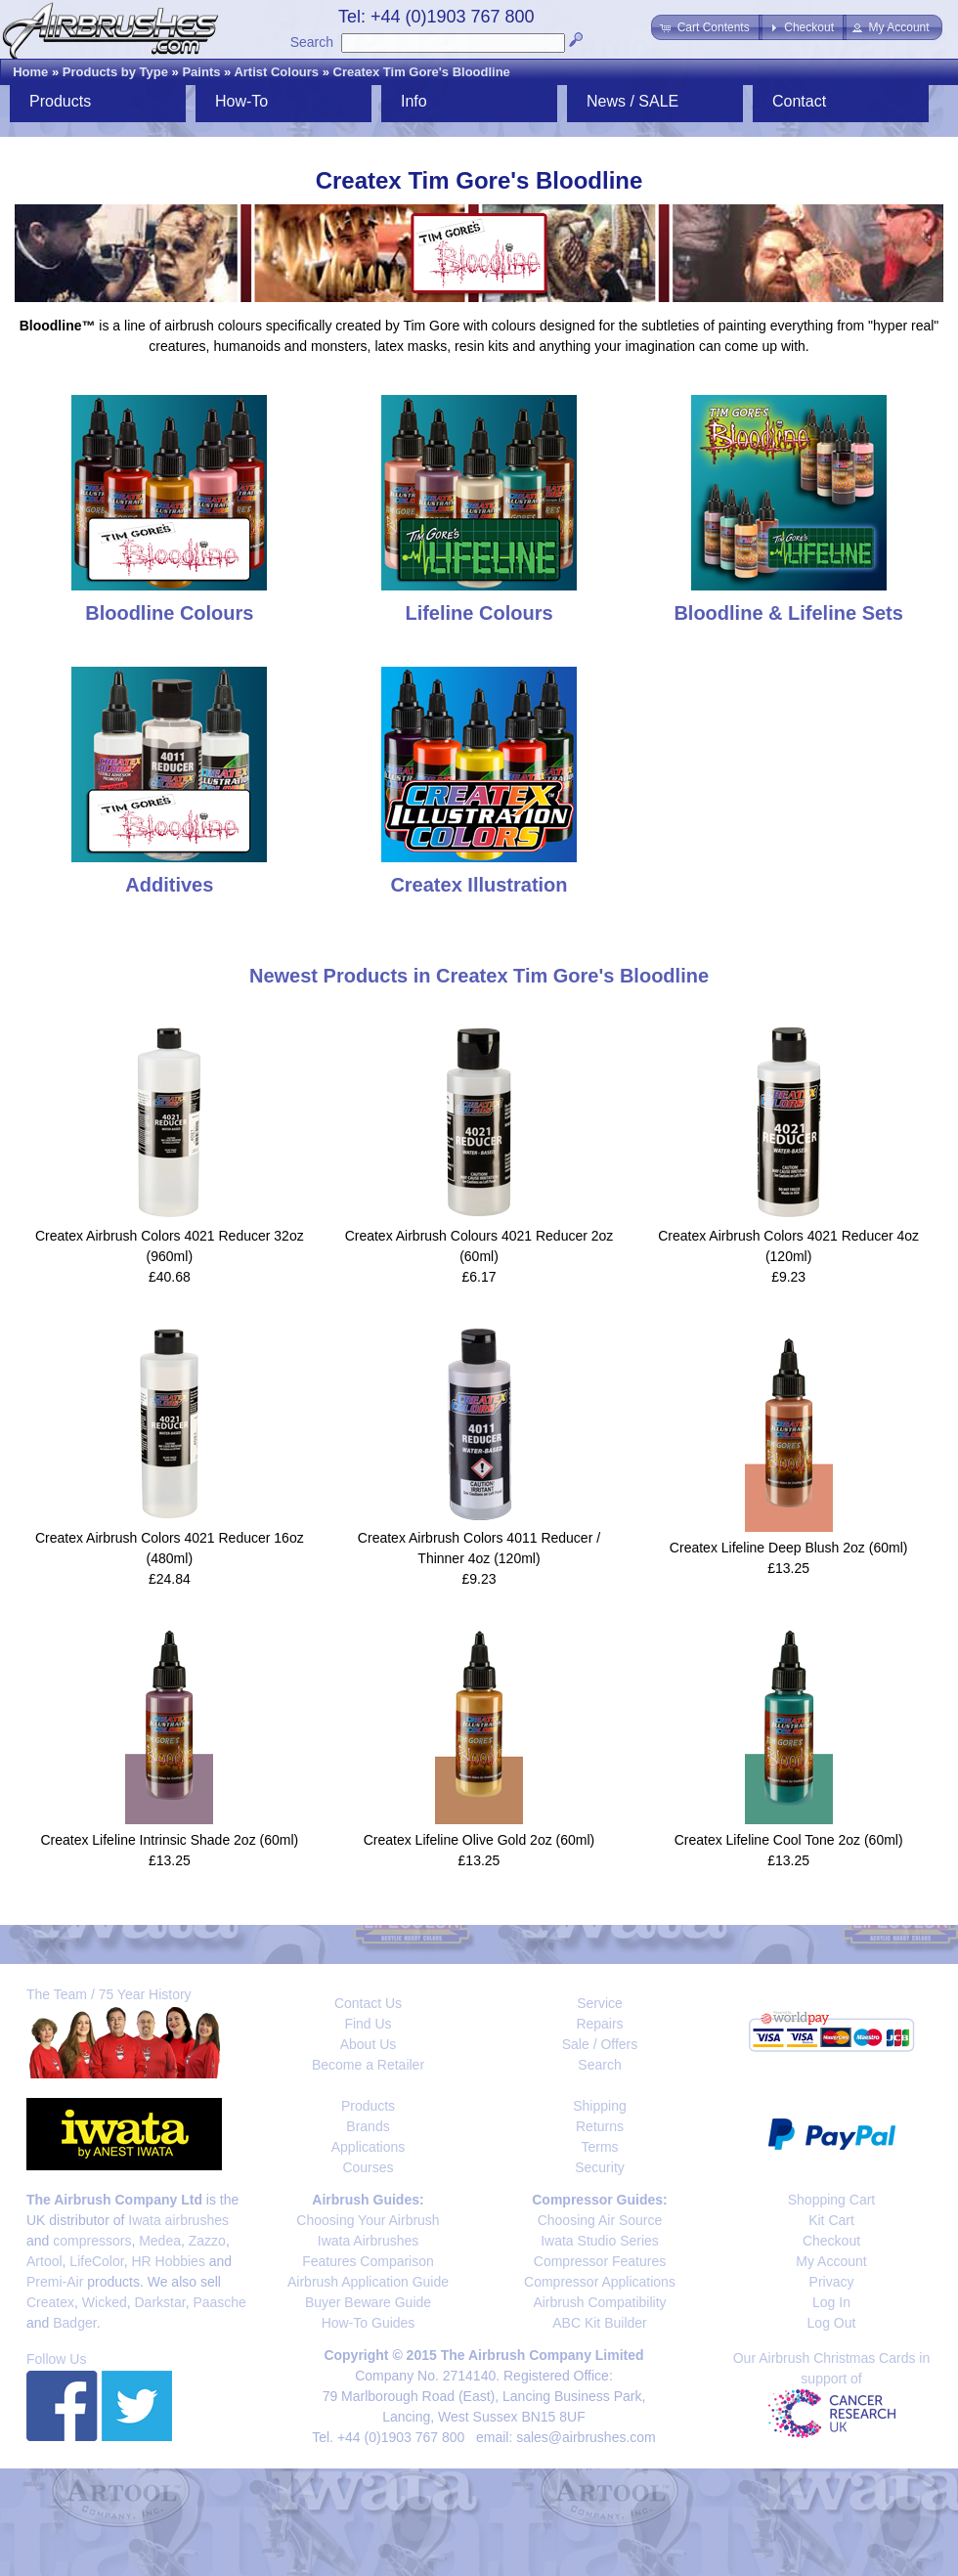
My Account (831, 2261)
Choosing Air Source (600, 2220)
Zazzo (207, 2241)
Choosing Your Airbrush (367, 2220)
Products (60, 101)
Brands (367, 2126)
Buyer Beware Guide (368, 2302)
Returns (600, 2126)
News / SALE (632, 101)
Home (30, 72)
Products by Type (115, 72)
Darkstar (160, 2302)
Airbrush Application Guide (368, 2282)
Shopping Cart (832, 2199)
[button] (706, 27)
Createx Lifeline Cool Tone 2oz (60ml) (789, 1840)
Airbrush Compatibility (599, 2302)
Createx (50, 2302)
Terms (599, 2147)
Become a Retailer (368, 2065)
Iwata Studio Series (600, 2241)
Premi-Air (54, 2282)
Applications (368, 2147)
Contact (799, 101)
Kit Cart (831, 2220)
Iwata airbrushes (178, 2220)
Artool (44, 2261)
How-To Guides (368, 2323)
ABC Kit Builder (599, 2323)
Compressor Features (600, 2261)
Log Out (831, 2323)
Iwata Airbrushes (368, 2241)
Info (414, 101)
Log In (831, 2302)
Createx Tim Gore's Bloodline (421, 72)
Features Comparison (368, 2261)
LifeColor (96, 2261)
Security (600, 2167)
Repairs (599, 2023)
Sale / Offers (600, 2044)
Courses (367, 2167)
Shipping (600, 2106)
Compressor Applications (599, 2282)
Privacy (831, 2282)
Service (600, 2003)
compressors (92, 2241)
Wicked (104, 2302)
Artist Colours (276, 72)
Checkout (831, 2241)
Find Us (367, 2023)
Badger (74, 2323)
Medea (160, 2241)
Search (311, 42)
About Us (368, 2044)
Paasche (219, 2302)
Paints (201, 72)
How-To (241, 101)
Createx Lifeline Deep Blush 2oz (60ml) (789, 1547)
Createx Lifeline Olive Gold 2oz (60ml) (479, 1840)
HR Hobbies (167, 2261)
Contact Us (368, 2003)
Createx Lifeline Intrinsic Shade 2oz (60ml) (169, 1840)
